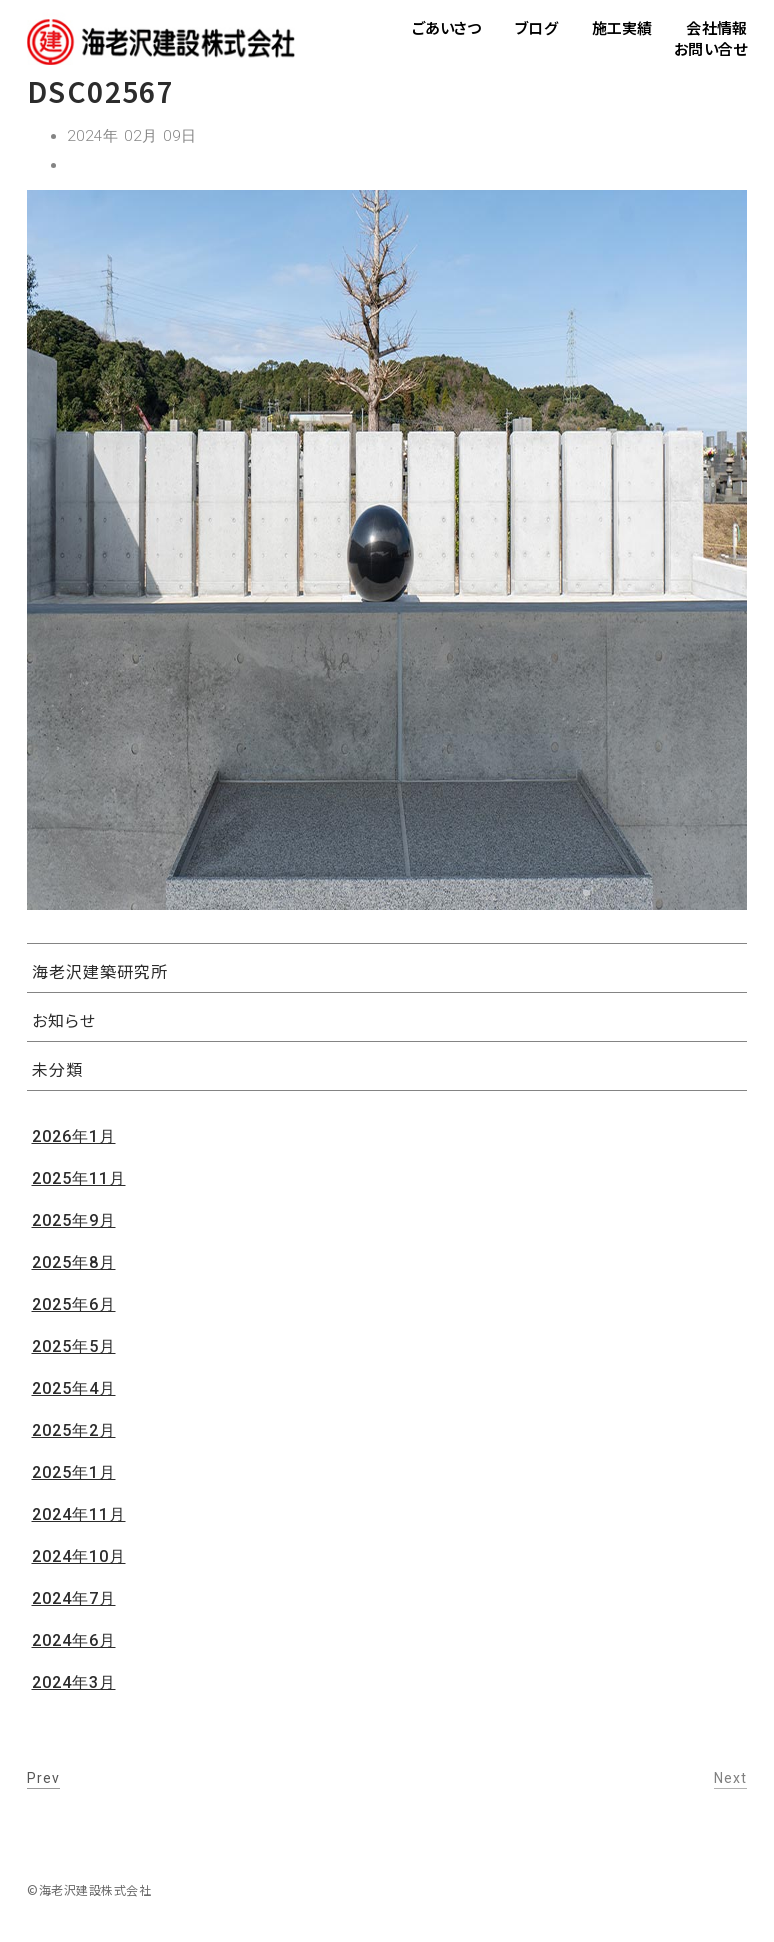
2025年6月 (74, 1304)
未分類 (57, 1069)
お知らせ (64, 1020)
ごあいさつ (447, 27)
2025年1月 (74, 1472)
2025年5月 (74, 1346)
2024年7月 (74, 1598)
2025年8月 (74, 1262)
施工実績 (622, 27)
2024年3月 (74, 1682)
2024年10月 (79, 1556)
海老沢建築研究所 (100, 971)
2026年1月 (74, 1136)
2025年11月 (79, 1178)
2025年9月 (74, 1220)
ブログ (536, 27)
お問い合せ (710, 48)
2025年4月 (74, 1388)
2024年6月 (74, 1640)
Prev (43, 1778)
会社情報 (716, 27)
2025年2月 (74, 1430)
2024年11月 (79, 1514)
